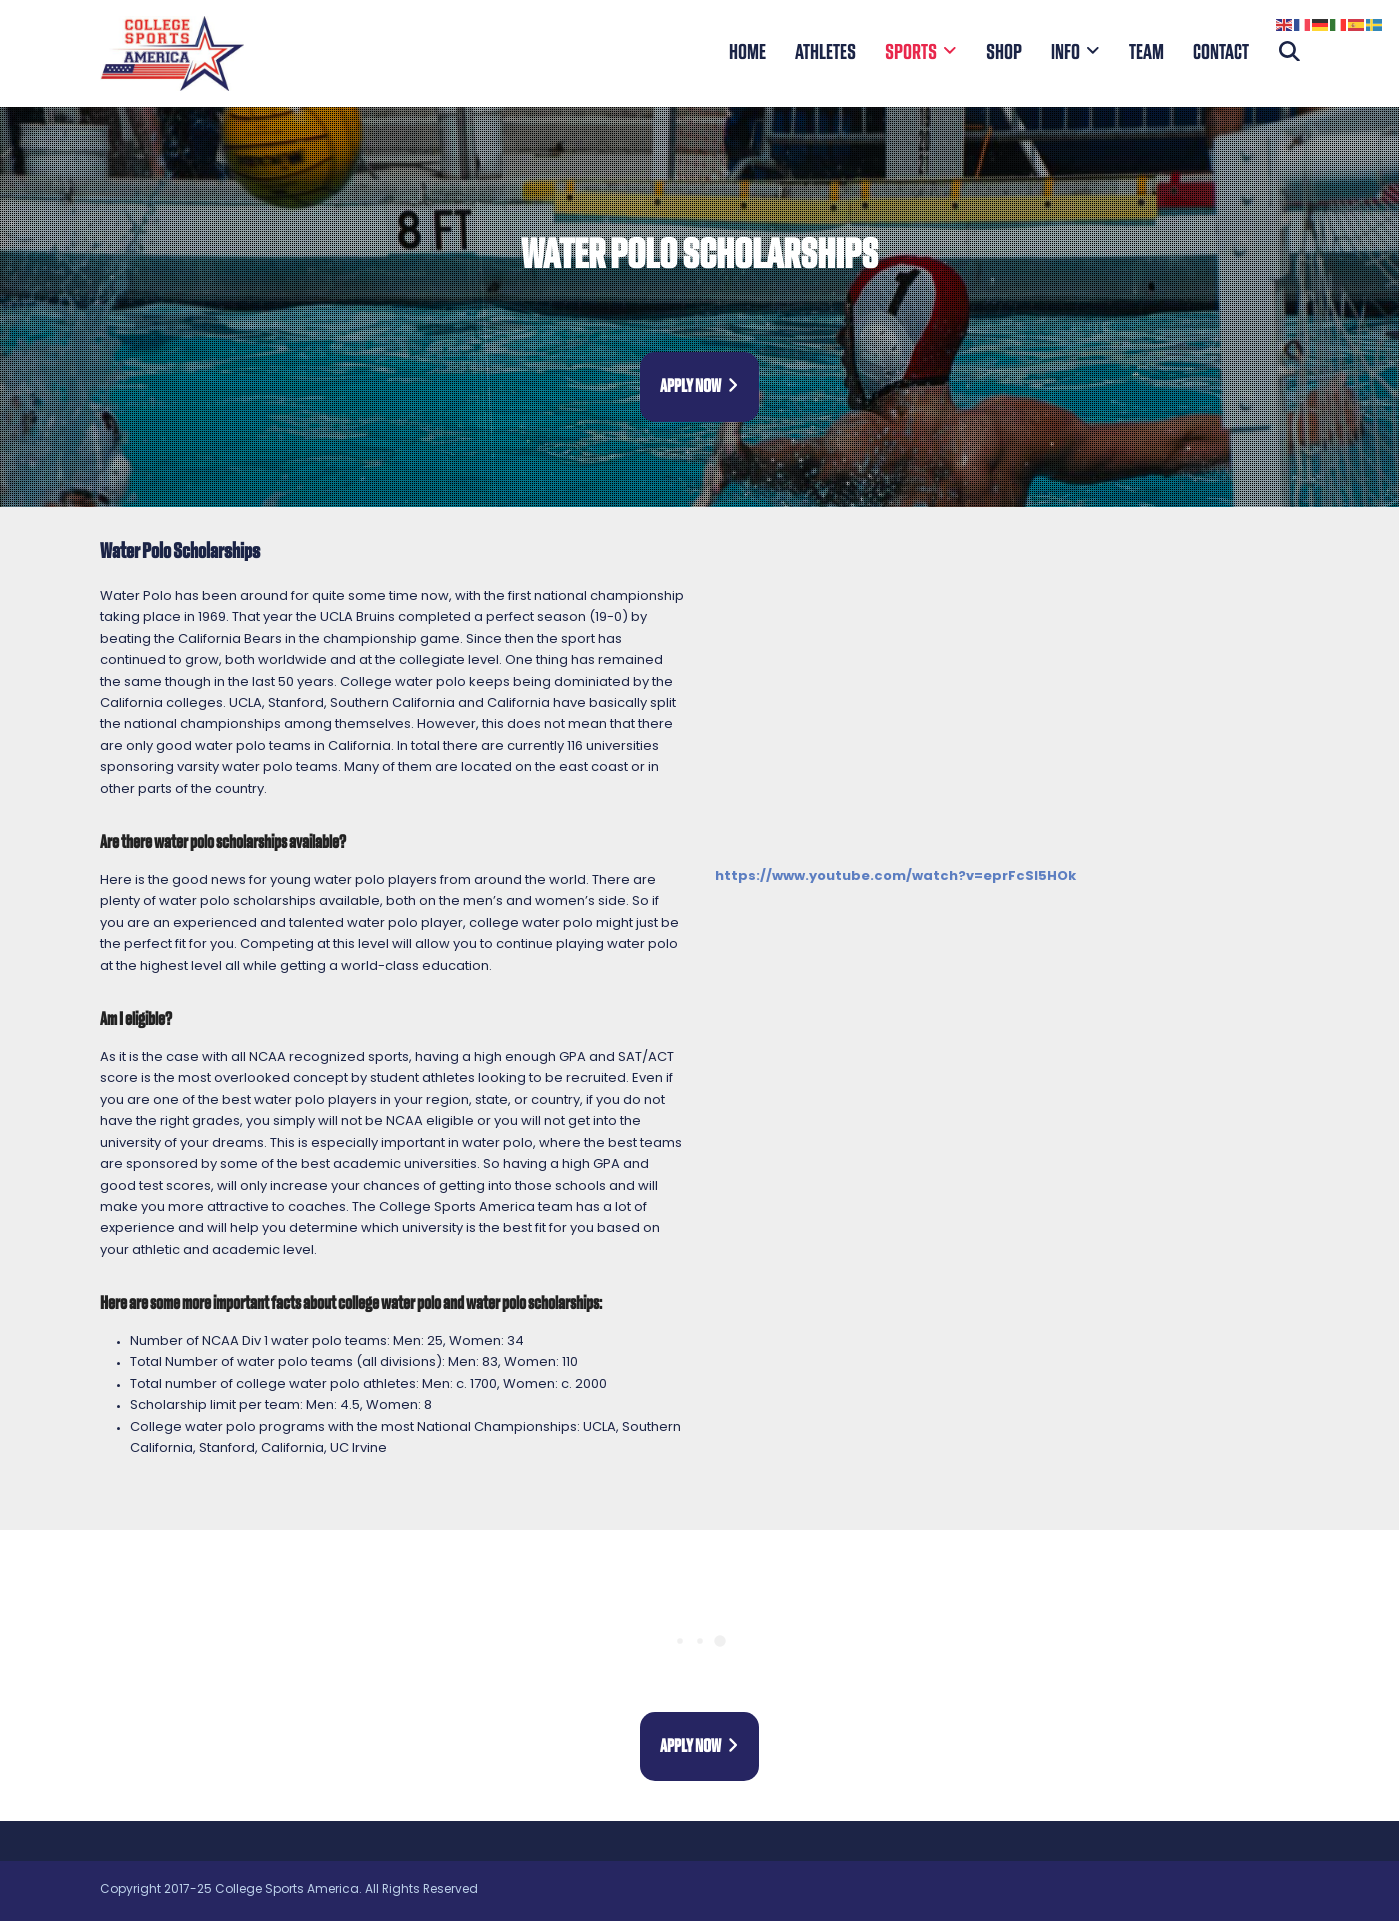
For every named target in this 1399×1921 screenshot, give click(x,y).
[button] (1289, 53)
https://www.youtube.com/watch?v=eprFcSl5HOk (895, 876)
